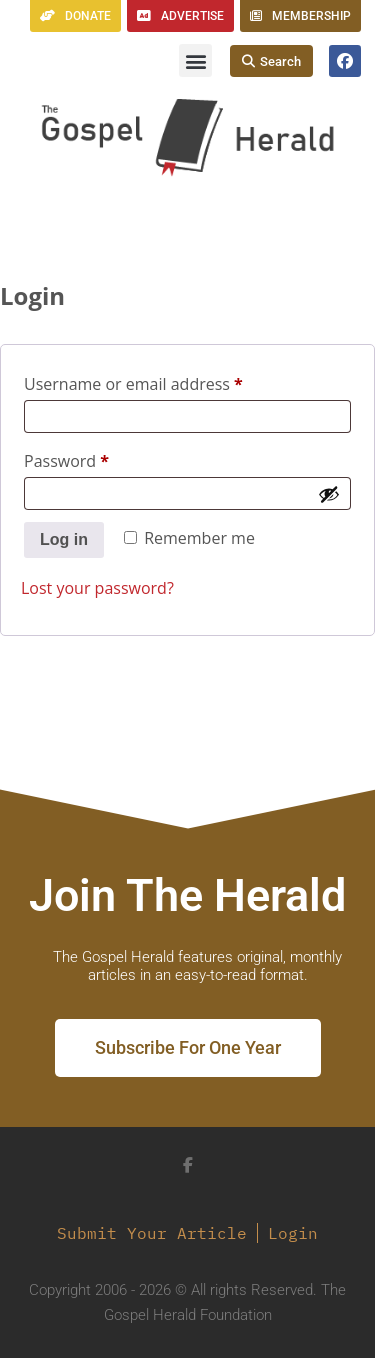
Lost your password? (97, 588)
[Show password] (329, 494)
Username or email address (167, 381)
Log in (64, 539)
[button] (195, 60)
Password (100, 458)
